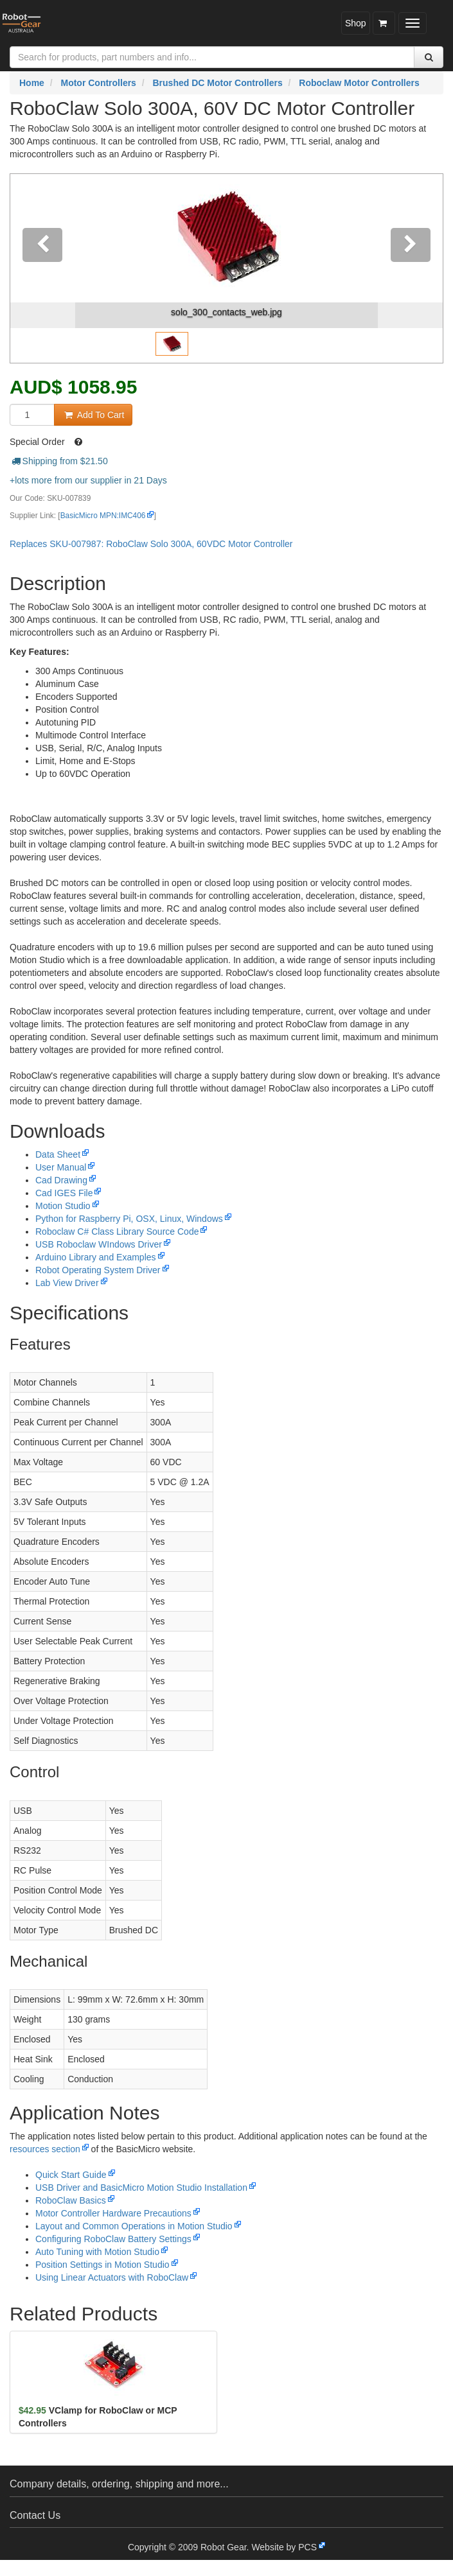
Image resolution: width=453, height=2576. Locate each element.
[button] (42, 268)
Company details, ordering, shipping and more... (119, 2483)
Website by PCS (284, 2547)
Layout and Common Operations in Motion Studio (134, 2226)
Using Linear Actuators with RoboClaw (111, 2277)
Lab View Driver (67, 1283)
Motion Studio (63, 1206)
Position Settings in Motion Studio (102, 2264)
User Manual (60, 1167)
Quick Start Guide (71, 2175)
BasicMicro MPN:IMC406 (103, 515)
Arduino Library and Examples (95, 1257)
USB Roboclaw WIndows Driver (98, 1244)
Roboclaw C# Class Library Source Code (117, 1231)
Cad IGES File (64, 1193)
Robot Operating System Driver (98, 1270)
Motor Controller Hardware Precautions (113, 2213)
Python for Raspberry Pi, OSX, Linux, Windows (129, 1219)
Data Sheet (57, 1154)
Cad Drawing (61, 1180)
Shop (355, 23)
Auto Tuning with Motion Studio (97, 2252)
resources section (45, 2149)
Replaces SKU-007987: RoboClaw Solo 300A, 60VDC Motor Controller (151, 544)
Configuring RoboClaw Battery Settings (113, 2239)
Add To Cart (93, 415)
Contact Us (35, 2515)
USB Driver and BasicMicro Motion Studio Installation (141, 2187)
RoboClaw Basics (70, 2200)
